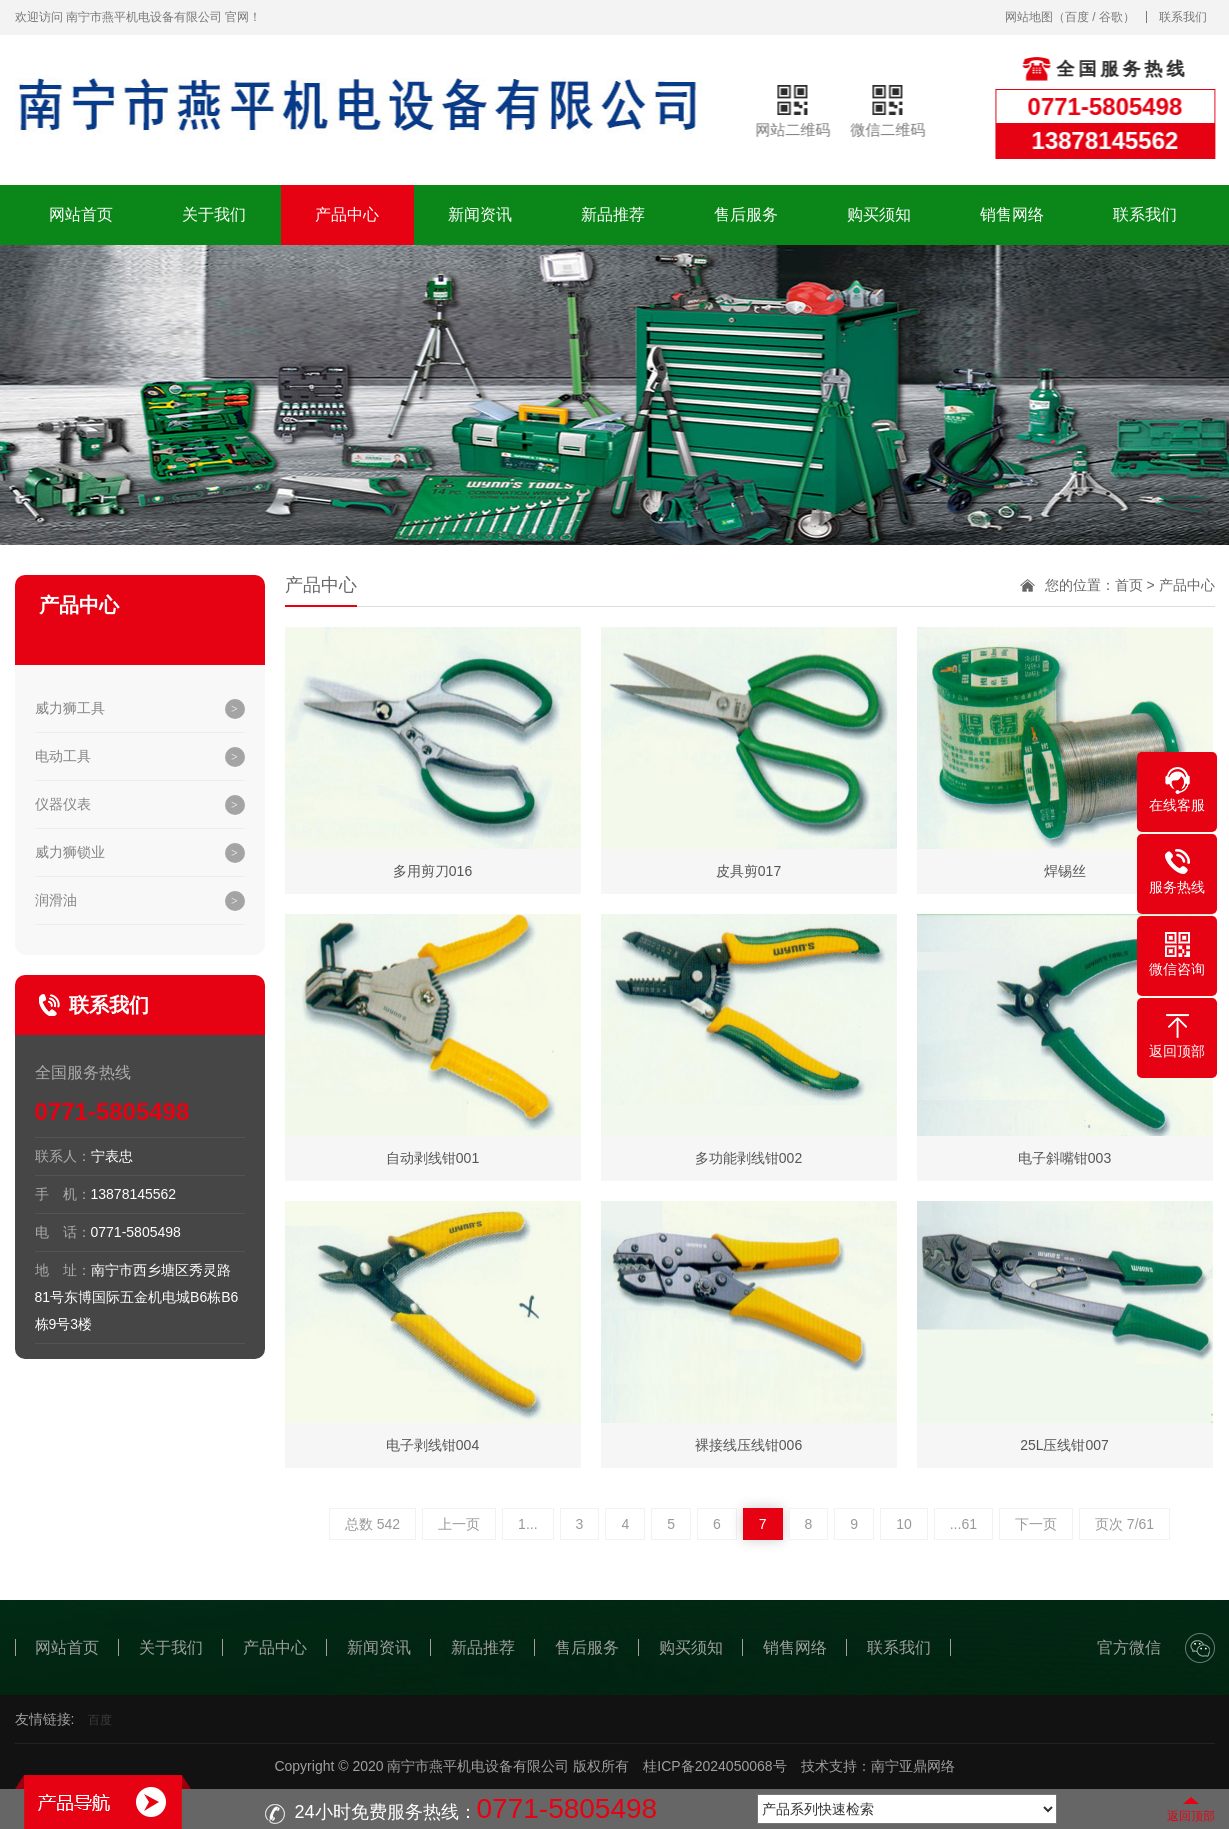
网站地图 (1029, 17)
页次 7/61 (1124, 1524)
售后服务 (746, 214)
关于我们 (214, 214)
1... (527, 1524)
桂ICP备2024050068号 (714, 1766)
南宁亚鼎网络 (913, 1766)
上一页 (459, 1524)
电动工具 (63, 756)
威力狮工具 (70, 708)
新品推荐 (613, 214)
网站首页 (81, 214)
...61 (963, 1524)
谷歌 (1111, 17)
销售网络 (1012, 214)
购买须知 (879, 214)
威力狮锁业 (70, 852)
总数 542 (372, 1524)
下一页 (1036, 1524)
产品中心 (347, 214)
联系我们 (1183, 17)
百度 (1077, 17)
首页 (1129, 585)
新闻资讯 (480, 214)
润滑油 (56, 900)
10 (904, 1524)
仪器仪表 (63, 804)
